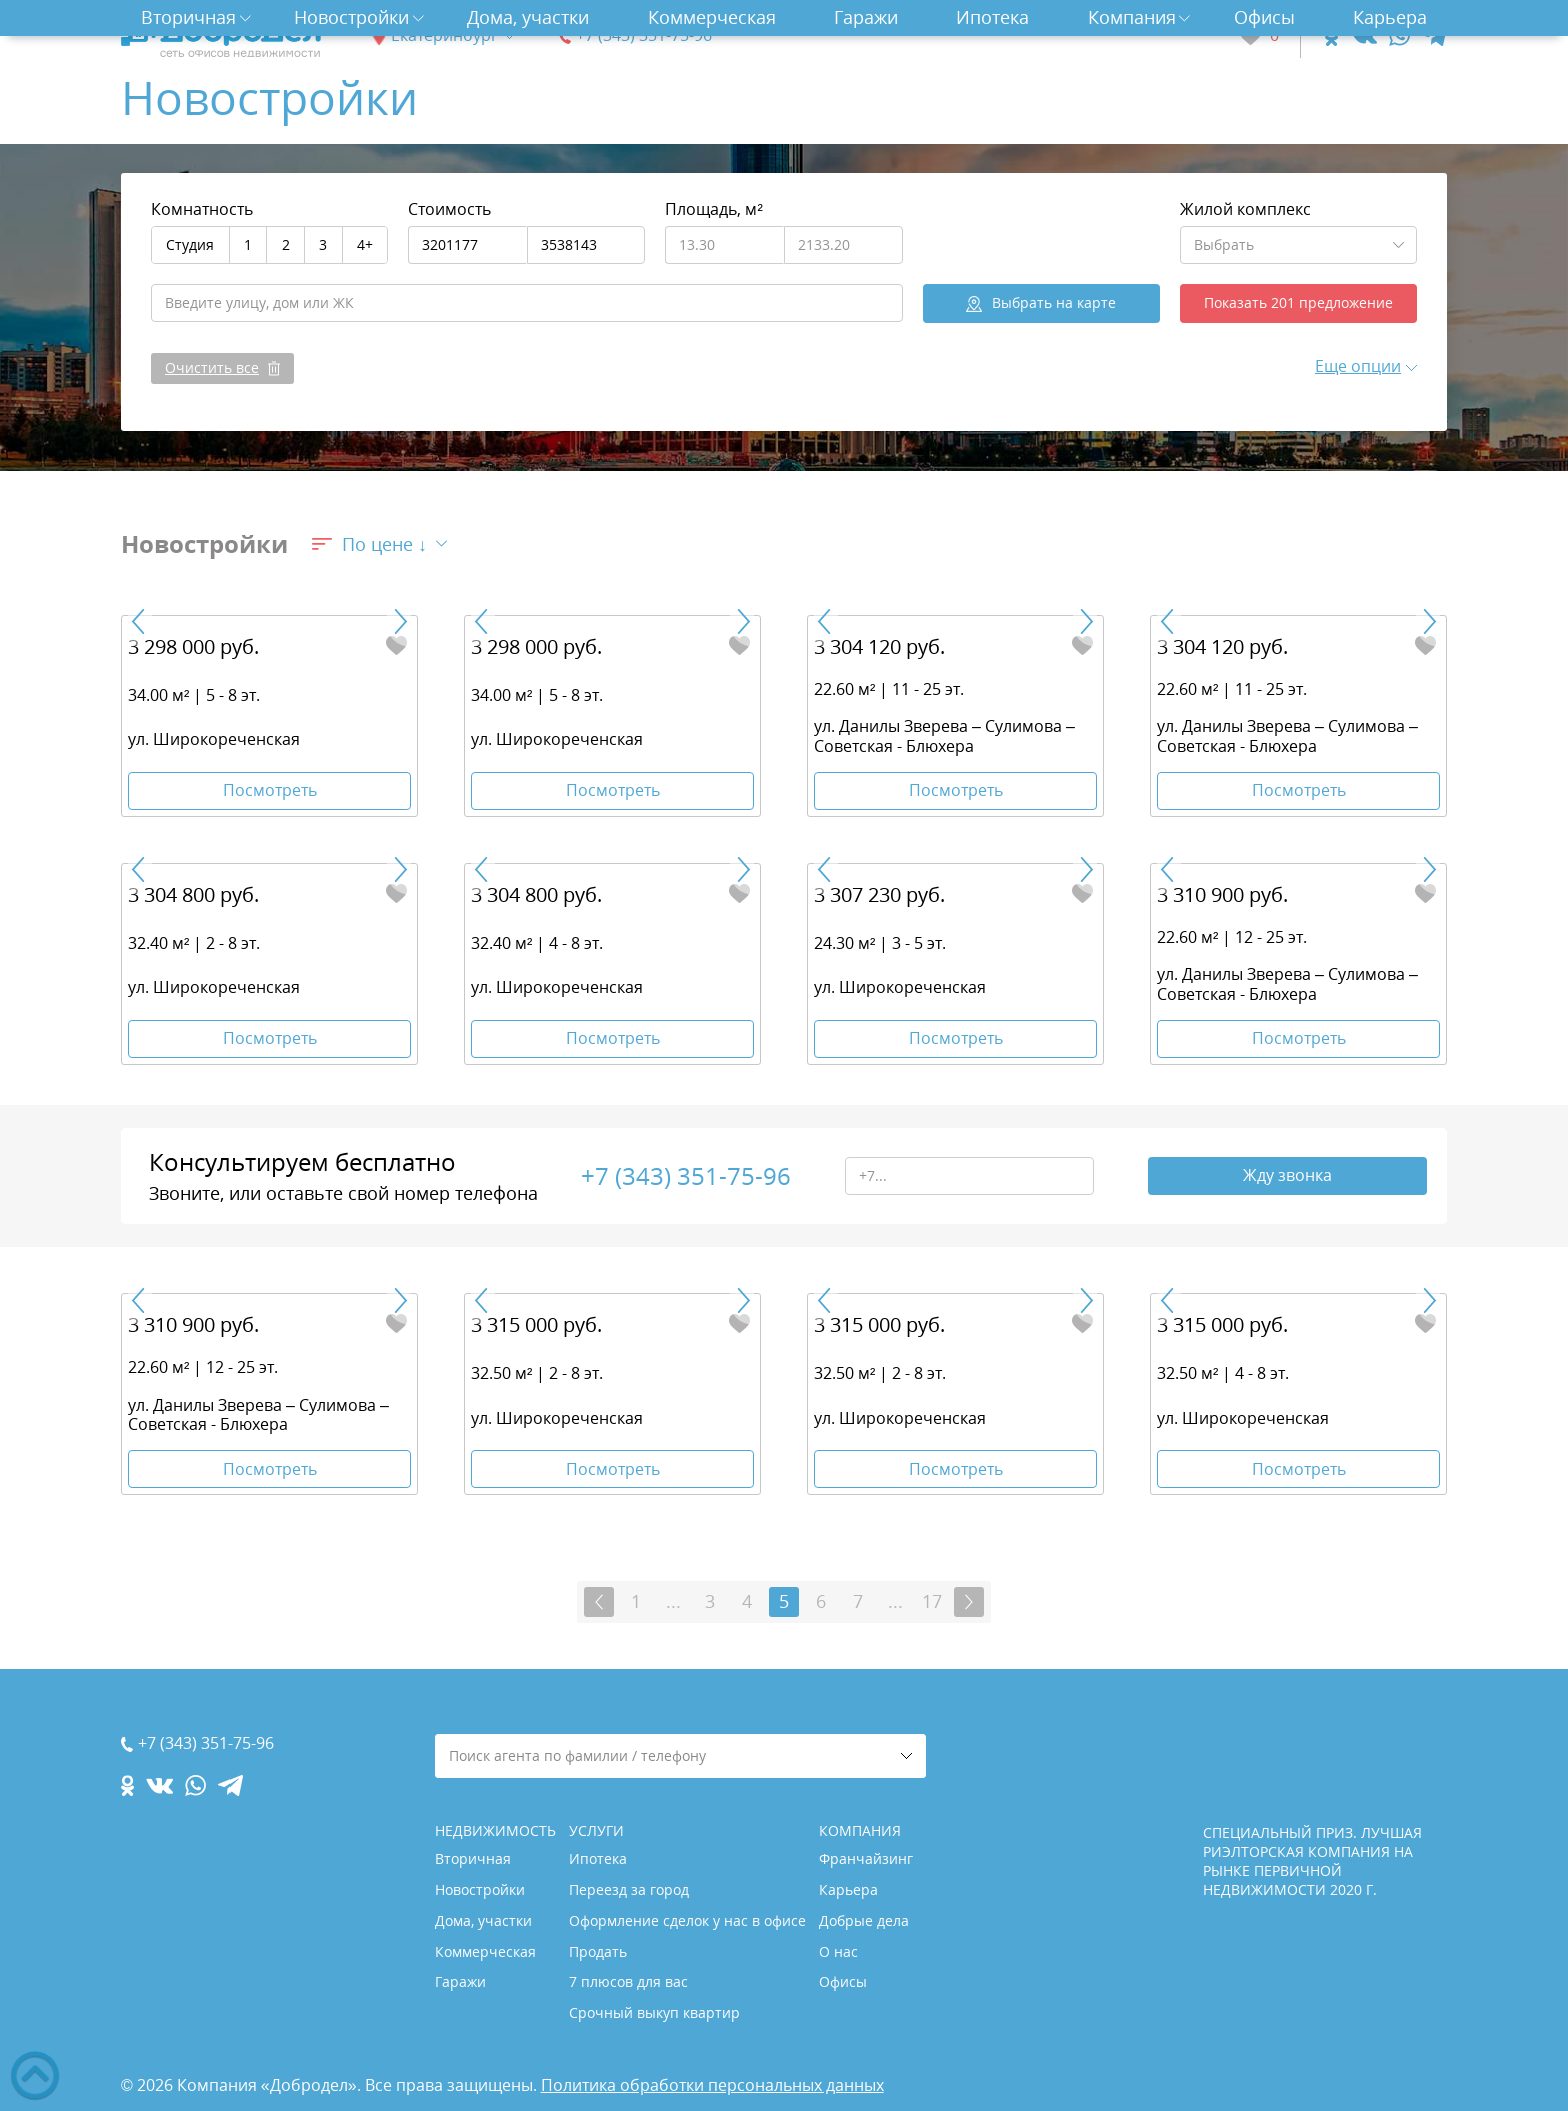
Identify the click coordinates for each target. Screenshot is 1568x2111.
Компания (1132, 17)
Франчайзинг (866, 1858)
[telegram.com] (1434, 35)
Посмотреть (270, 790)
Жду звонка (1287, 1176)
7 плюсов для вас (628, 1982)
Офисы (1264, 17)
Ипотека (992, 17)
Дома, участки (528, 17)
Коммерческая (712, 17)
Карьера (1390, 17)
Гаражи (866, 17)
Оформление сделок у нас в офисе (687, 1920)
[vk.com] (1363, 35)
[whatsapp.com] (1399, 35)
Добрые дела (864, 1920)
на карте (1054, 302)
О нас (838, 1951)
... (673, 1602)
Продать (598, 1951)
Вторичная (188, 17)
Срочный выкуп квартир (654, 2012)
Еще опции (1358, 366)
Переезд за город (629, 1889)
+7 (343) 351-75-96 (644, 35)
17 (932, 1602)
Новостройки (351, 17)
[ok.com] (1331, 35)
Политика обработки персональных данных (712, 2085)
